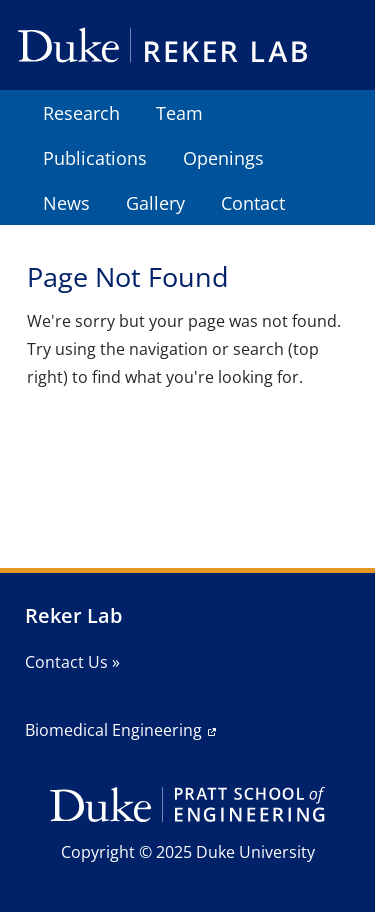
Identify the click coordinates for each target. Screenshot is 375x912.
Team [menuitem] (179, 113)
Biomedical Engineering (113, 730)
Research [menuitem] (81, 113)
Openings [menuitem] (223, 158)
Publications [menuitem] (95, 158)
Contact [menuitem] (253, 203)
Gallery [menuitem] (155, 203)
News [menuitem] (66, 203)
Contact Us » (72, 662)
